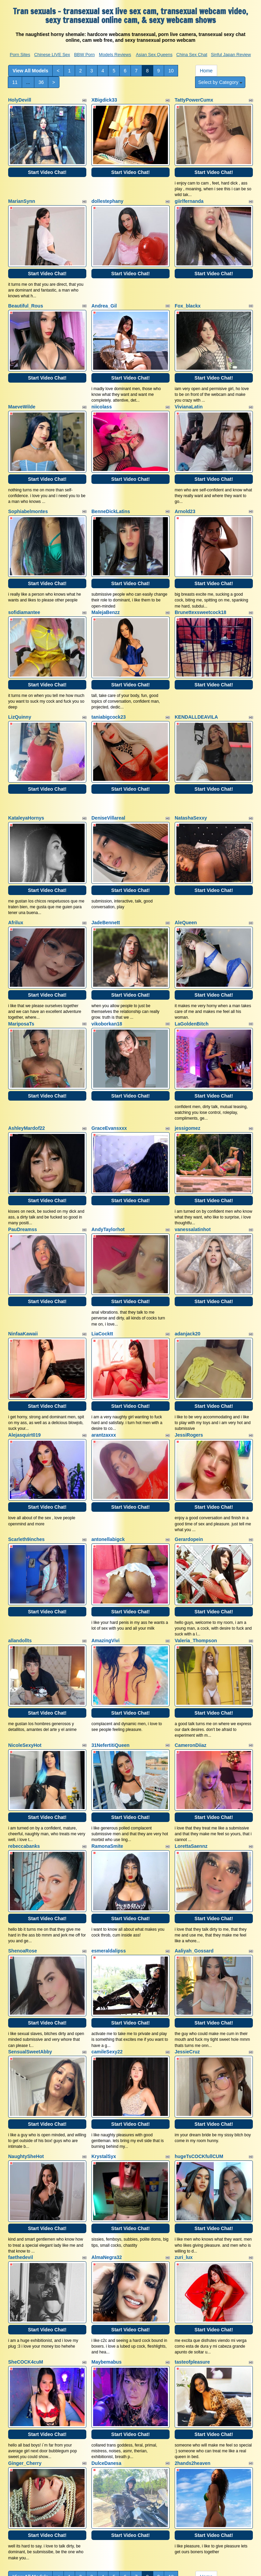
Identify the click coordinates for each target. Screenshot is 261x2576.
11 (15, 82)
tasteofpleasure (192, 2275)
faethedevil (20, 2174)
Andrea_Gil (104, 297)
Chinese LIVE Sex (52, 54)
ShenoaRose (22, 1879)
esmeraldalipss (108, 1879)
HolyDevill (19, 100)
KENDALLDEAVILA (196, 693)
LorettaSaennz (191, 1779)
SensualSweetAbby (30, 1977)
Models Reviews (115, 54)
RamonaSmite (107, 1779)
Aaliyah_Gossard (194, 1879)
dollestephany (107, 197)
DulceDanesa (106, 2372)
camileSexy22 (107, 1977)
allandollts (20, 1581)
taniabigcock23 (108, 693)
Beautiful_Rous (25, 297)
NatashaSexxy (191, 790)
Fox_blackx (188, 297)
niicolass (101, 395)
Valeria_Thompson (196, 1581)
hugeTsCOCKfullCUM (199, 2077)
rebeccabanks (24, 1779)
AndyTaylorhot (108, 1186)
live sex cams (142, 2529)
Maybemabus (106, 2275)
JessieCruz (187, 1977)
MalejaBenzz (105, 592)
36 (41, 82)
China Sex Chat (191, 54)
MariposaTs (21, 988)
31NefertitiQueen (110, 1682)
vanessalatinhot (193, 1186)
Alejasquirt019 (24, 1383)
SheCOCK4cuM (25, 2275)
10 (171, 70)
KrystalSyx (103, 2077)
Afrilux (15, 891)
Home (206, 70)
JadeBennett (105, 891)
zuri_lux (184, 2174)
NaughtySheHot (26, 2077)
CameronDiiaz (190, 1682)
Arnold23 (185, 495)
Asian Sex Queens (154, 54)
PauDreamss (22, 1186)
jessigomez (187, 1088)
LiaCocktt (102, 1286)
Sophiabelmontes (28, 495)
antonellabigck (108, 1484)
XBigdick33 (104, 100)
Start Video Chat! (47, 168)
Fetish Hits (185, 2566)
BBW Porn (84, 54)
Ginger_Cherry (24, 2372)
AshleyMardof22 (26, 1088)
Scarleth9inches (26, 1484)
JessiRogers (189, 1383)
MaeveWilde (21, 395)
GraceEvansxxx (109, 1088)
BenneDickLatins (110, 495)
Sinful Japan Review (231, 54)
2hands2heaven (192, 2372)
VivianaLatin (189, 395)
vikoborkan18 (106, 988)
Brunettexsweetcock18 (200, 592)
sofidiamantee (24, 592)
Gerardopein (189, 1484)
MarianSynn (21, 197)
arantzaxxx (103, 1383)
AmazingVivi (105, 1581)
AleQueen (186, 891)
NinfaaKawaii (23, 1286)
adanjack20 (188, 1286)
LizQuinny (19, 693)
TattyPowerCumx (194, 100)
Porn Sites (20, 54)
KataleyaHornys (26, 790)
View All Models (30, 70)
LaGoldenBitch (192, 988)
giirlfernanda (189, 197)
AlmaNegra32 (106, 2174)
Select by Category (220, 82)
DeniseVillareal (108, 790)
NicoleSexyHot (24, 1682)
